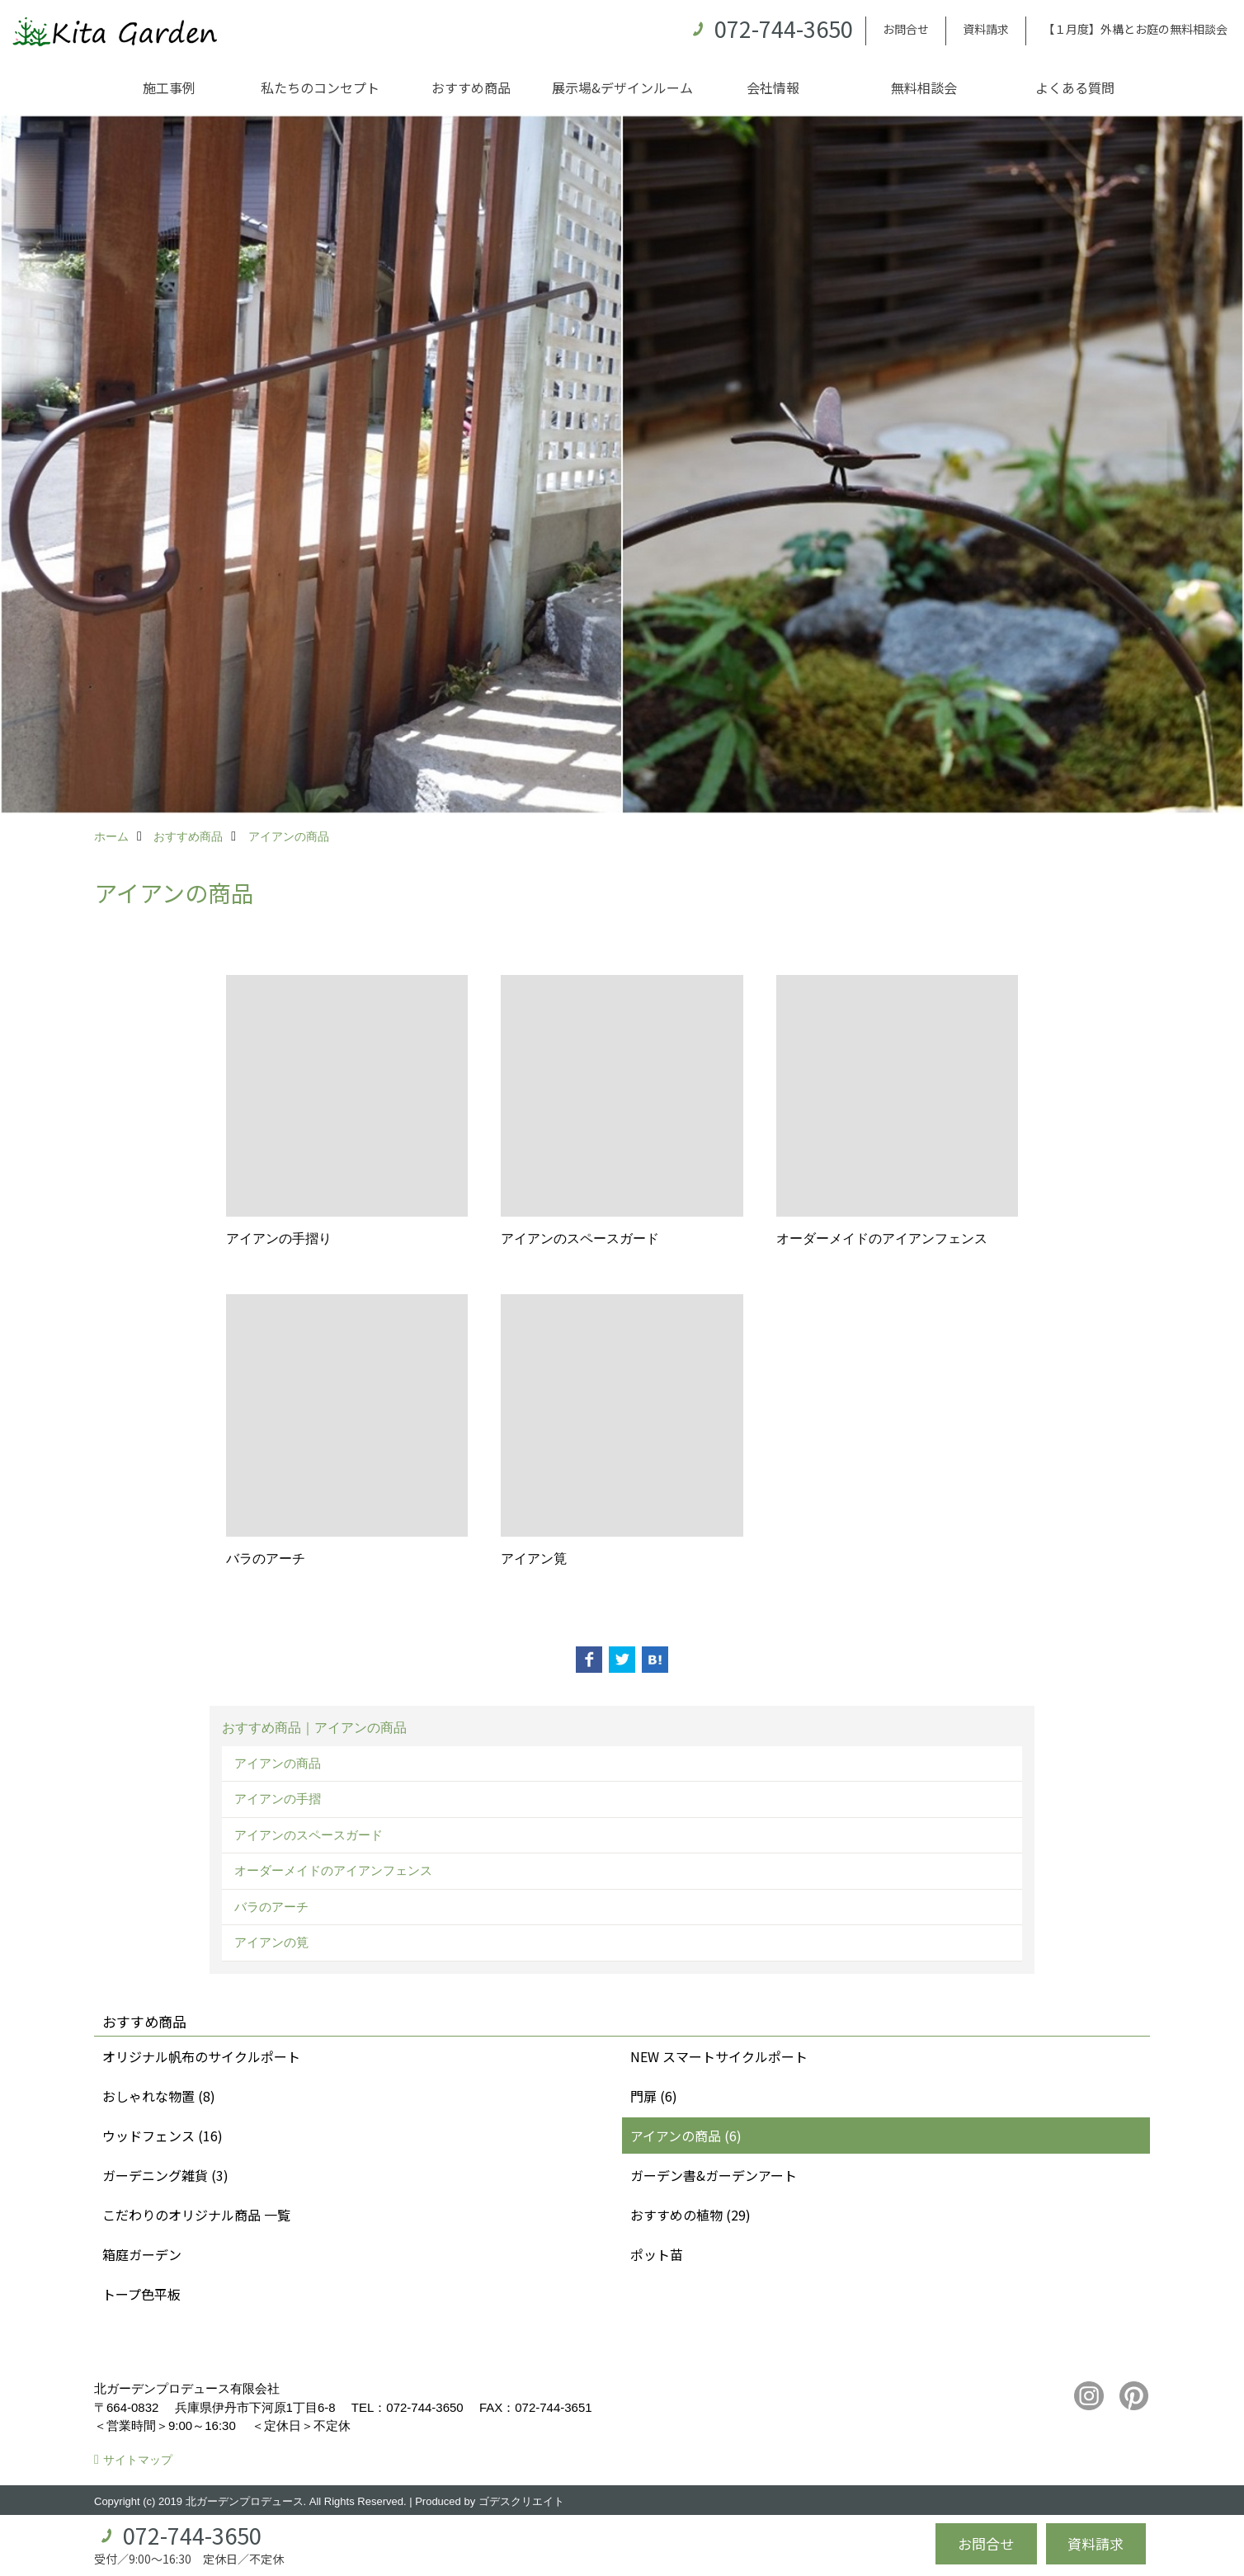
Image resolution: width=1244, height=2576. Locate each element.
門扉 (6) (653, 2096)
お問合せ (906, 29)
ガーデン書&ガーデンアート (713, 2175)
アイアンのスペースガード (308, 1835)
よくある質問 (1074, 87)
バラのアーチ (271, 1907)
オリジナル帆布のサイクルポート (201, 2056)
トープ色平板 (141, 2294)
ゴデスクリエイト (521, 2501)
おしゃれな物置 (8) (158, 2096)
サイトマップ (137, 2459)
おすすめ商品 (471, 87)
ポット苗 (656, 2254)
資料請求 (986, 29)
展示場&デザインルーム (622, 87)
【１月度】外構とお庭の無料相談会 (1135, 29)
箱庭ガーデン (141, 2254)
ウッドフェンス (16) (162, 2135)
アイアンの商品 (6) (686, 2135)
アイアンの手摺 (277, 1799)
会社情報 (773, 87)
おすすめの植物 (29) (690, 2215)
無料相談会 (924, 87)
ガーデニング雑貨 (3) (165, 2175)
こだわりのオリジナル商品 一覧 (196, 2215)
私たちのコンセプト (320, 87)
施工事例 (169, 87)
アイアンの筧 (271, 1942)
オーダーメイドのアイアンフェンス (333, 1870)
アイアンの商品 (277, 1763)
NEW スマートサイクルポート (719, 2056)
